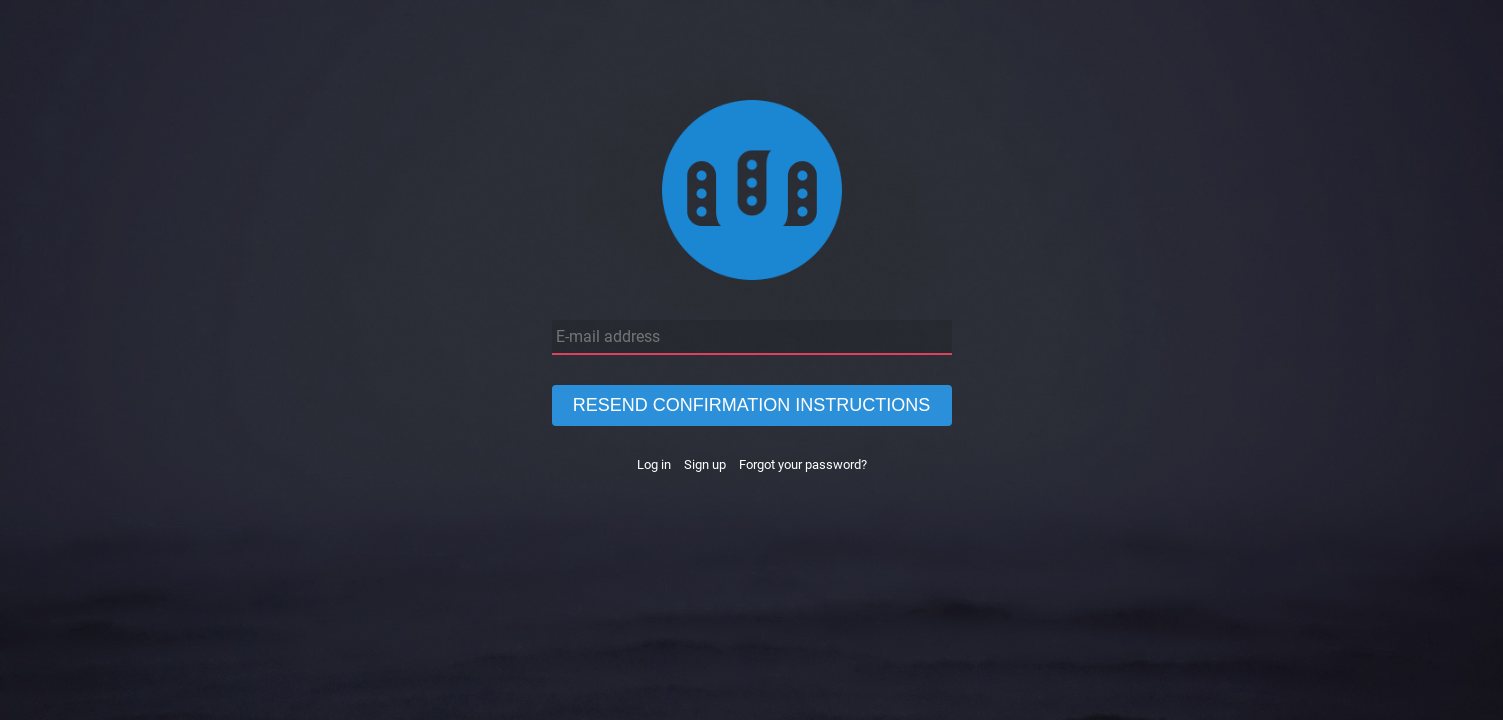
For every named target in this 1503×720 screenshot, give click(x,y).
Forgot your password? (803, 464)
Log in (654, 464)
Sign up (705, 464)
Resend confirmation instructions (752, 405)
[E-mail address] (752, 337)
